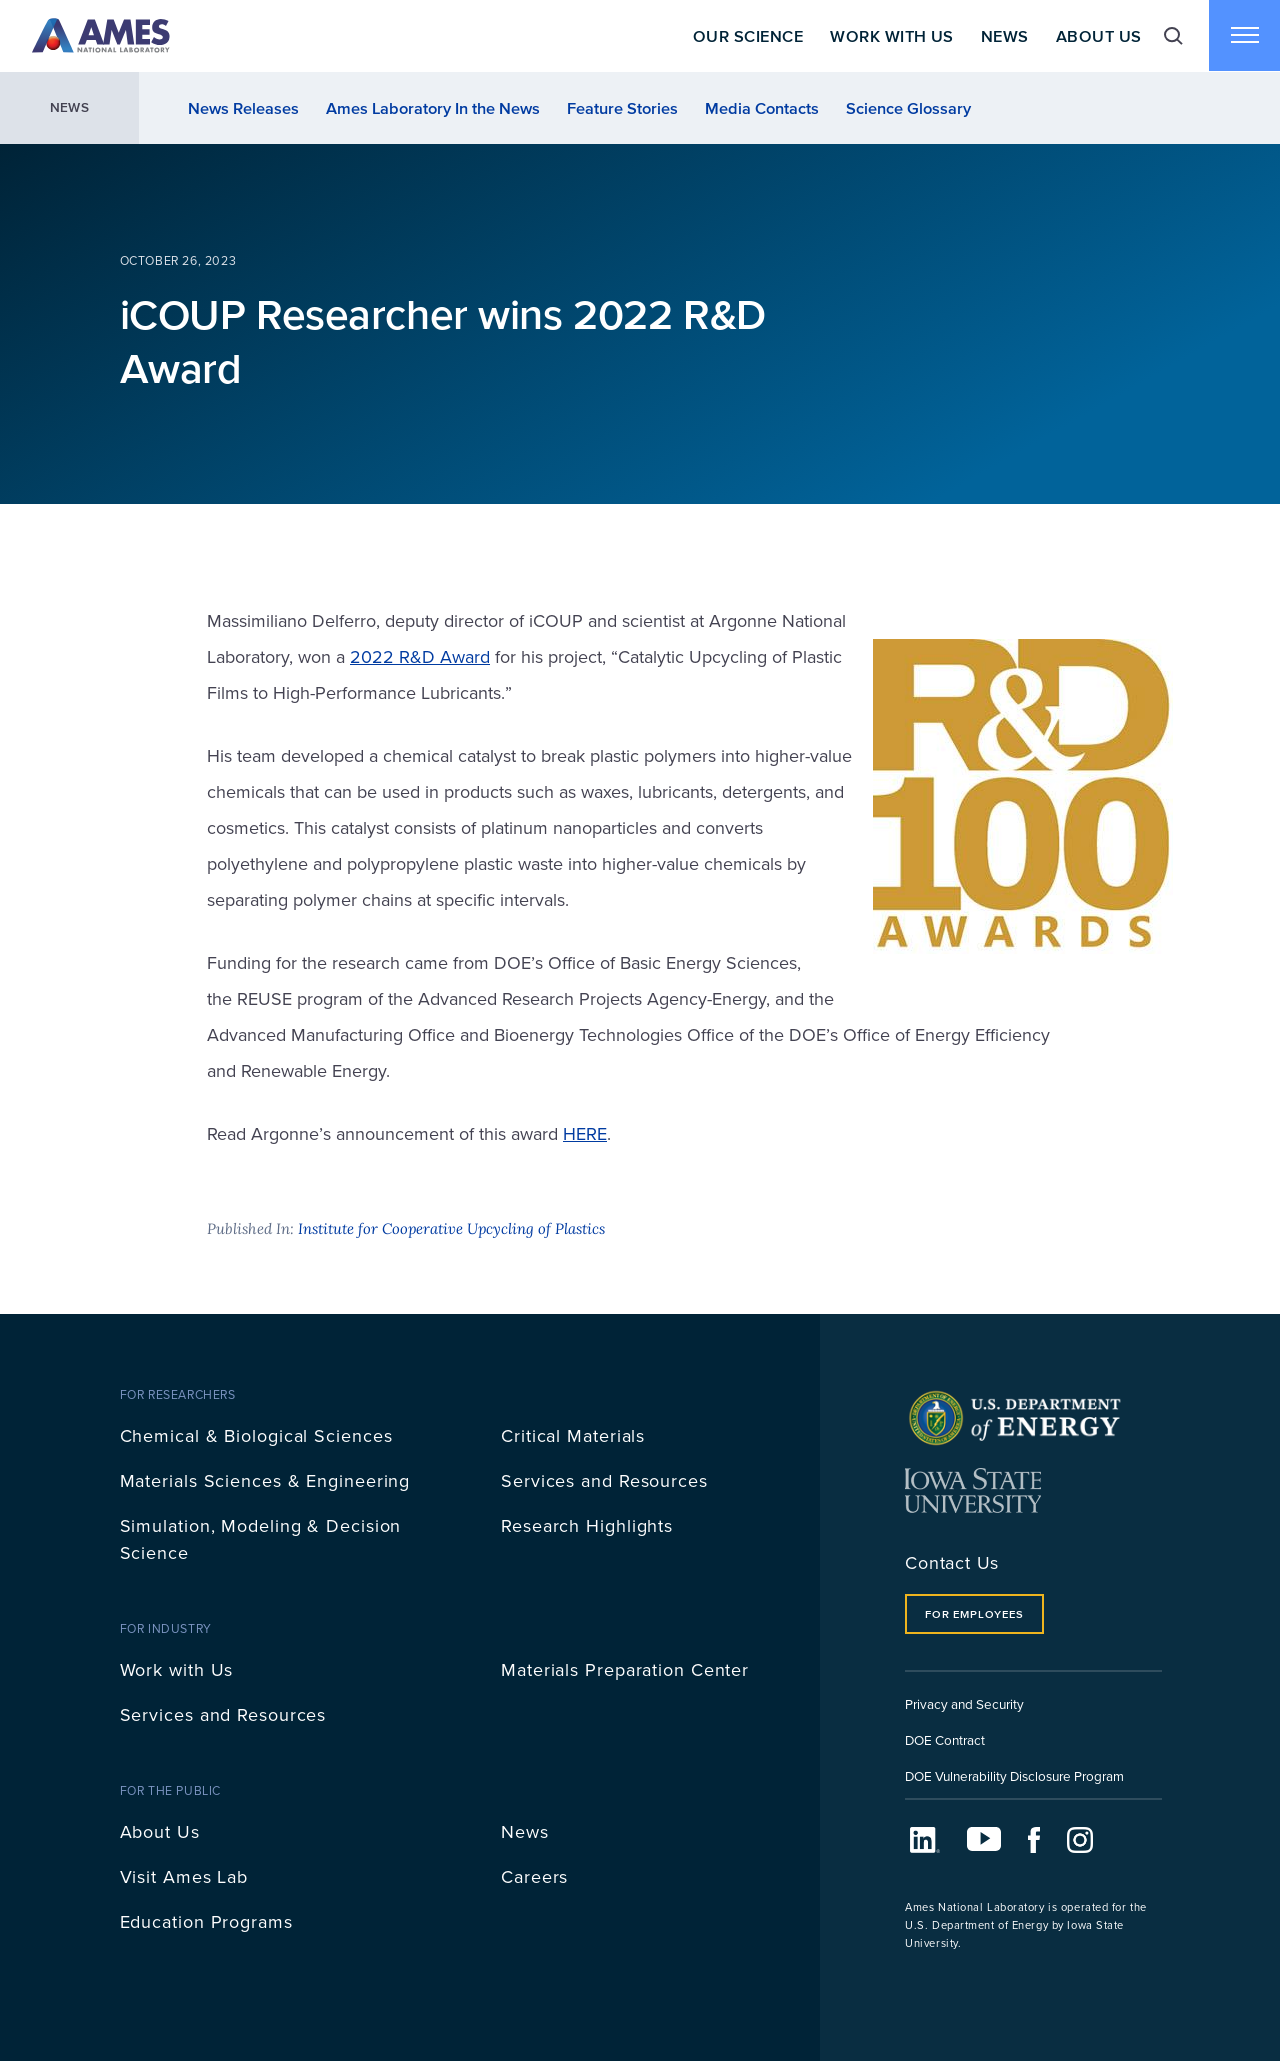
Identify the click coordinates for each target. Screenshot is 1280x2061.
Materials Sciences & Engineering (265, 1480)
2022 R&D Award (420, 656)
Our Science (746, 36)
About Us (1098, 36)
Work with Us (177, 1669)
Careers (534, 1876)
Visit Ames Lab (184, 1876)
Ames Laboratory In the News (433, 108)
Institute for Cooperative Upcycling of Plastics (451, 1228)
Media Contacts (762, 108)
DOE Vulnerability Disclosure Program (1014, 1775)
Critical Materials (573, 1435)
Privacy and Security (964, 1703)
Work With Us (891, 36)
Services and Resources (604, 1480)
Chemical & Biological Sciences (256, 1435)
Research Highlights (587, 1525)
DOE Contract (945, 1739)
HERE (585, 1133)
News (1004, 36)
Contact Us (952, 1562)
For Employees (974, 1614)
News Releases (243, 108)
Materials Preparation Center (625, 1669)
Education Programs (206, 1921)
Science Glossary (908, 108)
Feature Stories (622, 108)
